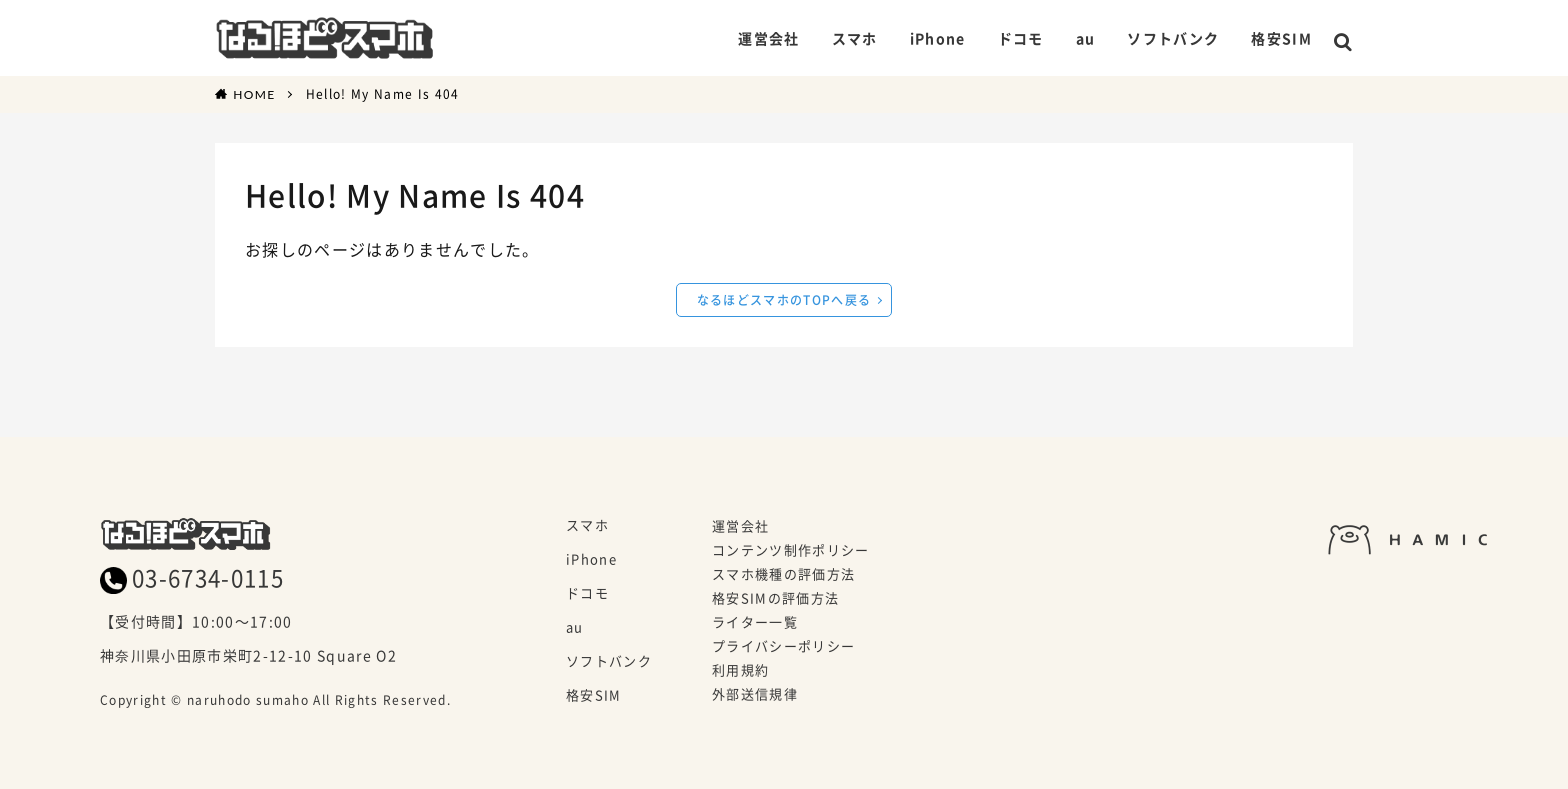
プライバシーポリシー (783, 647)
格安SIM (1272, 38)
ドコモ (1012, 38)
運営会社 (759, 38)
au (1077, 38)
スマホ (846, 38)
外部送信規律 (755, 695)
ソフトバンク (1164, 38)
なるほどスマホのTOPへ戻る (784, 299)
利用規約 (740, 671)
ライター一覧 (755, 623)
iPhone (929, 38)
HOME (254, 94)
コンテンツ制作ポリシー (791, 551)
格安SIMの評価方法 (775, 599)
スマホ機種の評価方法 (783, 575)
